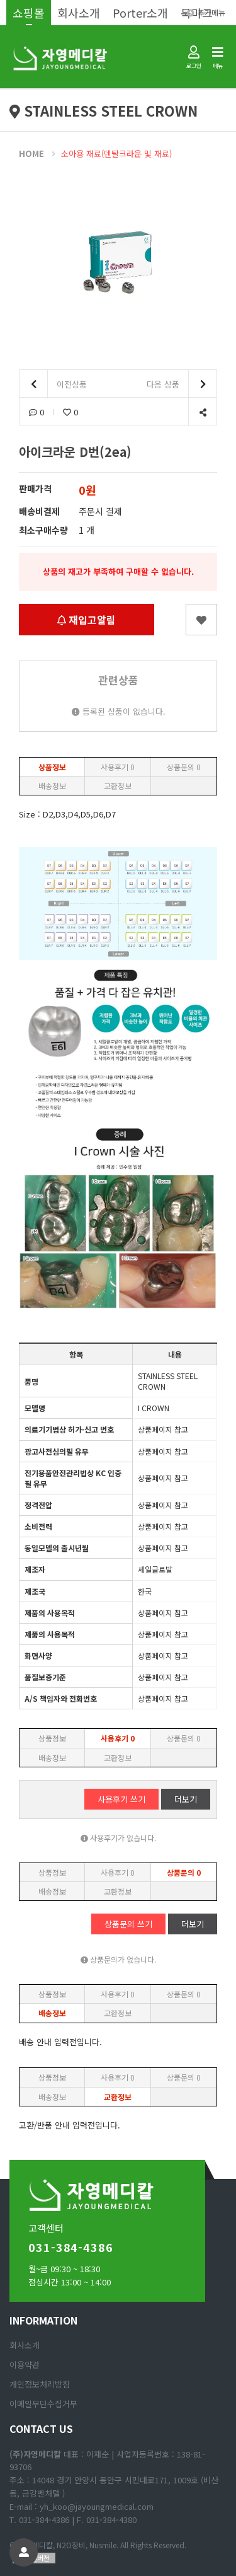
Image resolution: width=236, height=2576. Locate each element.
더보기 (185, 1799)
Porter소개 (140, 12)
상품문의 (184, 766)
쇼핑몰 (29, 12)
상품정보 (52, 766)
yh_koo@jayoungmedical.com (97, 2506)
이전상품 (53, 384)
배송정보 (52, 785)
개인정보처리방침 (39, 2384)
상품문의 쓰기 (128, 1924)
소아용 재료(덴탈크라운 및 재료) (116, 153)
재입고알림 (86, 619)
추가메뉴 (206, 12)
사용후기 (118, 766)
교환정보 (118, 785)
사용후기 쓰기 (121, 1799)
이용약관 (24, 2365)
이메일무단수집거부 (43, 2404)
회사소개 (78, 12)
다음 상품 (181, 384)
